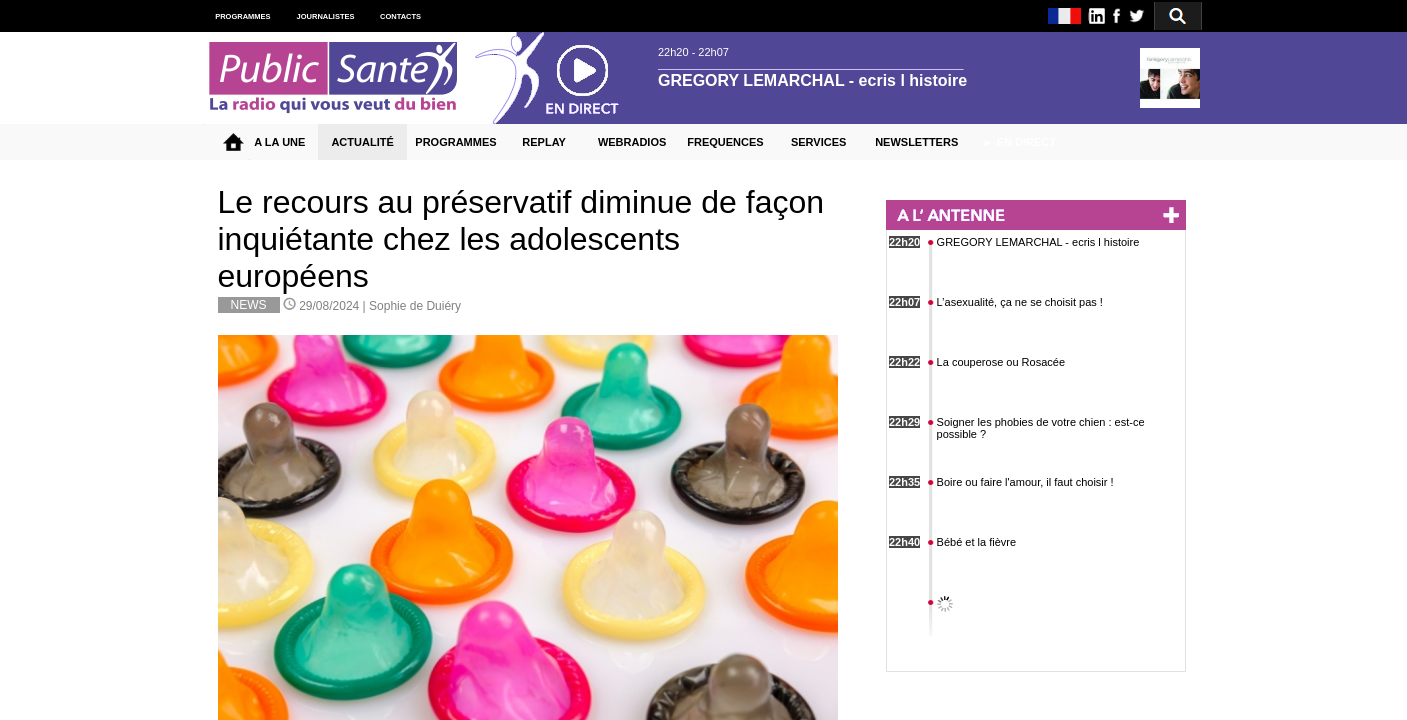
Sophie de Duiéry (415, 306)
